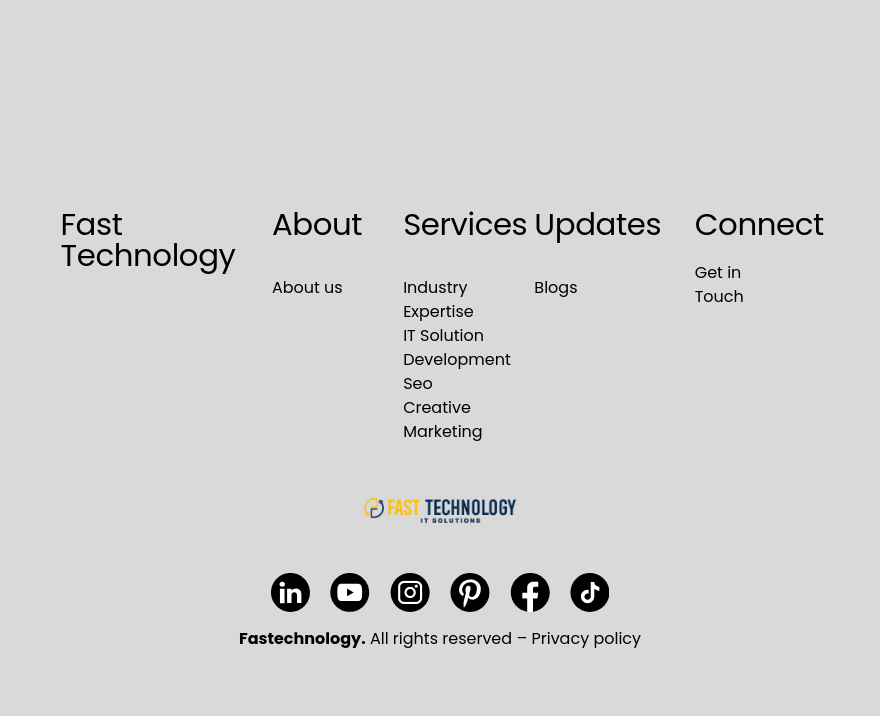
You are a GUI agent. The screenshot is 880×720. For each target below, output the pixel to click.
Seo (418, 383)
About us (307, 287)
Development (457, 359)
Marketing (443, 431)
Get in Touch (719, 284)
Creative (437, 407)
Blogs (555, 287)
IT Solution (443, 335)
